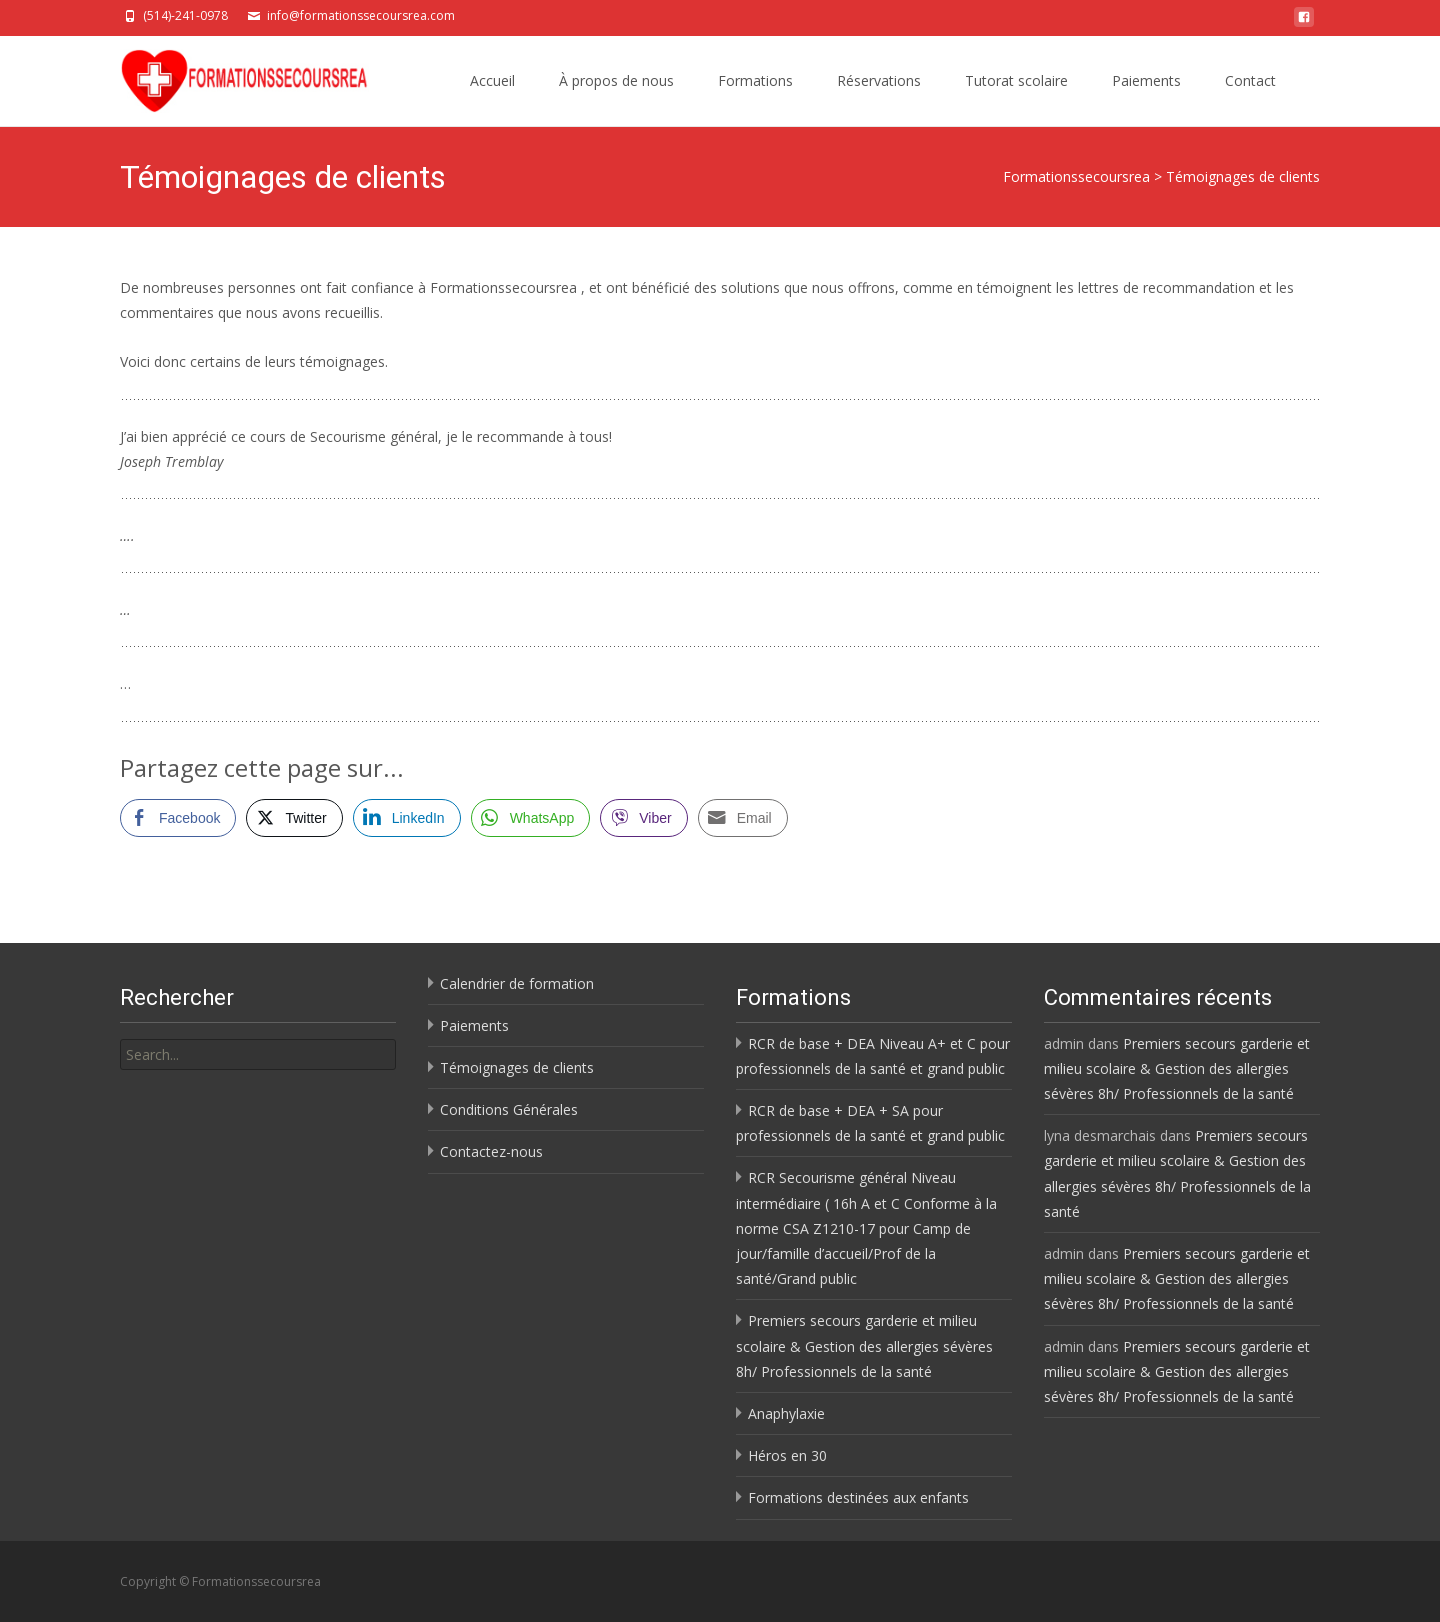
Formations (755, 80)
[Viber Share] (643, 818)
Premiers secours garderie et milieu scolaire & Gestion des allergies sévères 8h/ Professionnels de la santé (864, 1345)
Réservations (879, 80)
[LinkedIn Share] (407, 818)
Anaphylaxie (786, 1413)
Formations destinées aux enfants (858, 1497)
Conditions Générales (509, 1109)
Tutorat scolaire (1016, 80)
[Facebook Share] (178, 818)
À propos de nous (616, 80)
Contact (1250, 80)
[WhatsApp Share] (531, 818)
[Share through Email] (743, 818)
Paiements (1146, 80)
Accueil (492, 80)
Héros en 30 (787, 1455)
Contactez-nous (491, 1151)
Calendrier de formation (517, 983)
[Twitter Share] (294, 818)
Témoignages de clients (517, 1067)
